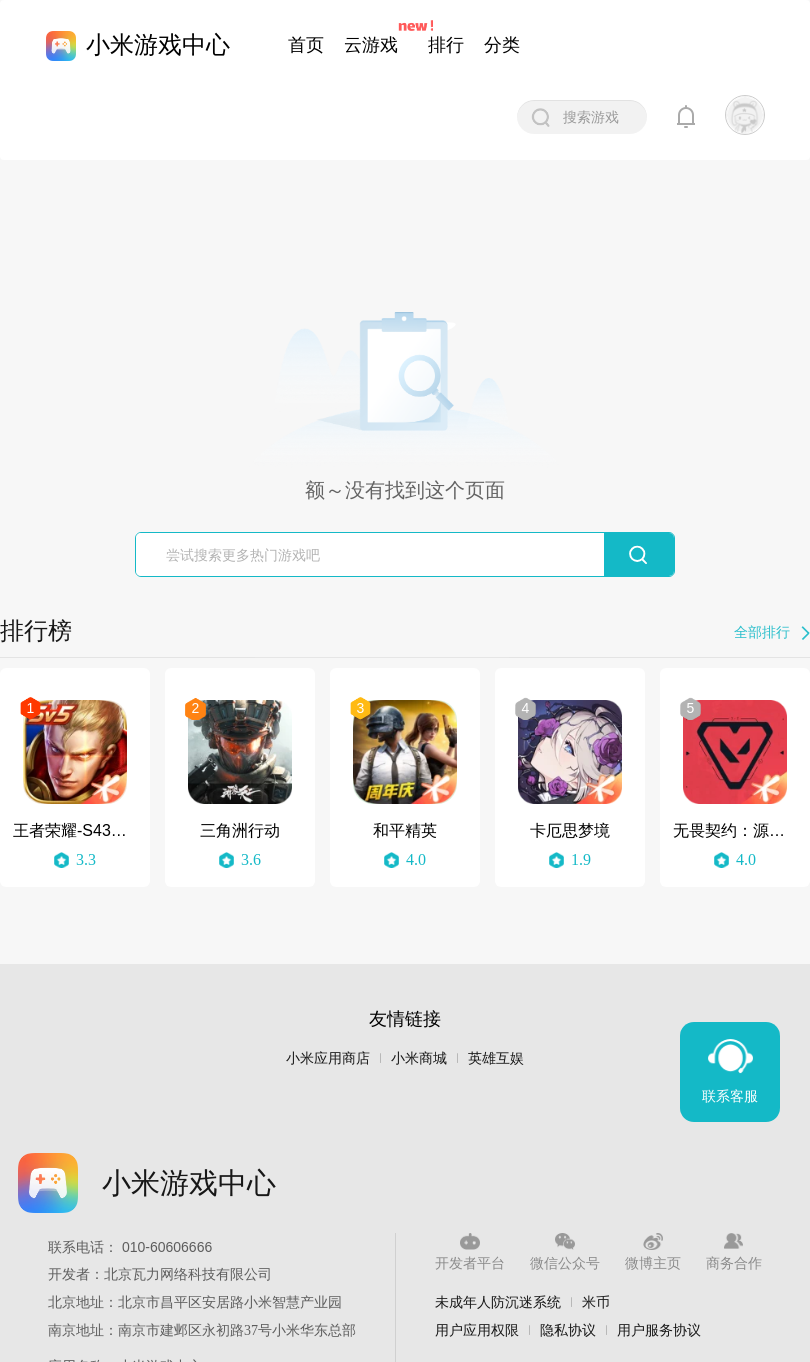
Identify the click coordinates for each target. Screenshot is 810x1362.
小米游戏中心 (158, 44)
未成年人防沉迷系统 (498, 1302)
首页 (306, 45)
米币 (596, 1302)
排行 (446, 45)
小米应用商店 (328, 1058)
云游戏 (371, 45)
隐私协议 (568, 1330)
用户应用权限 (477, 1330)
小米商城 (419, 1058)
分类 (502, 45)
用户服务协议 (659, 1330)
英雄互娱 (496, 1058)
